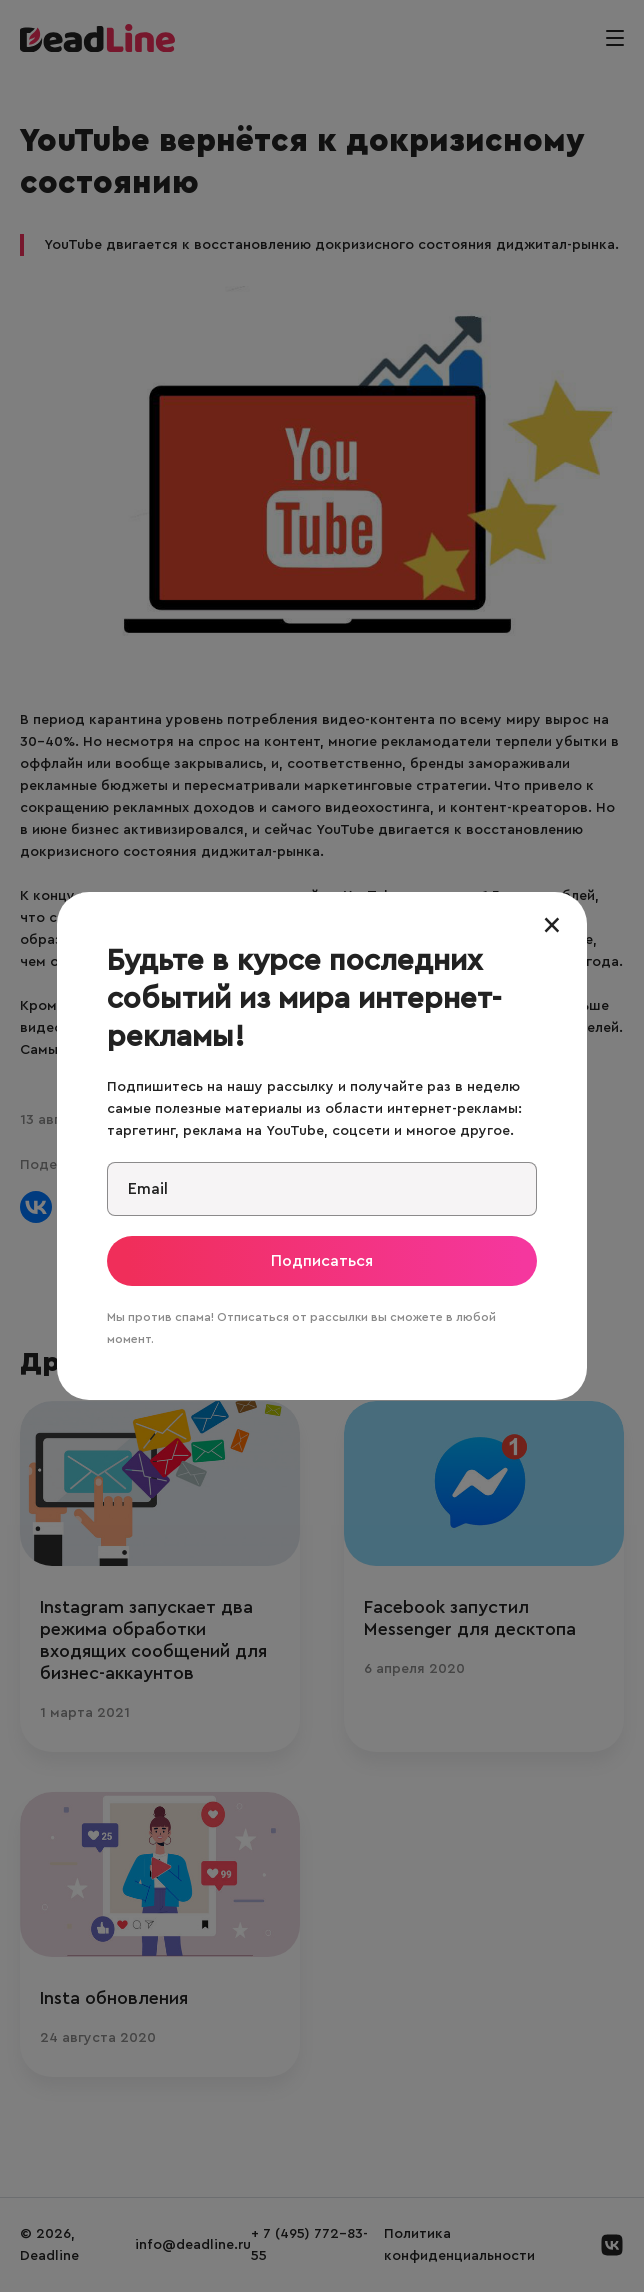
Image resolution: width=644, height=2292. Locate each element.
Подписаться (322, 1261)
